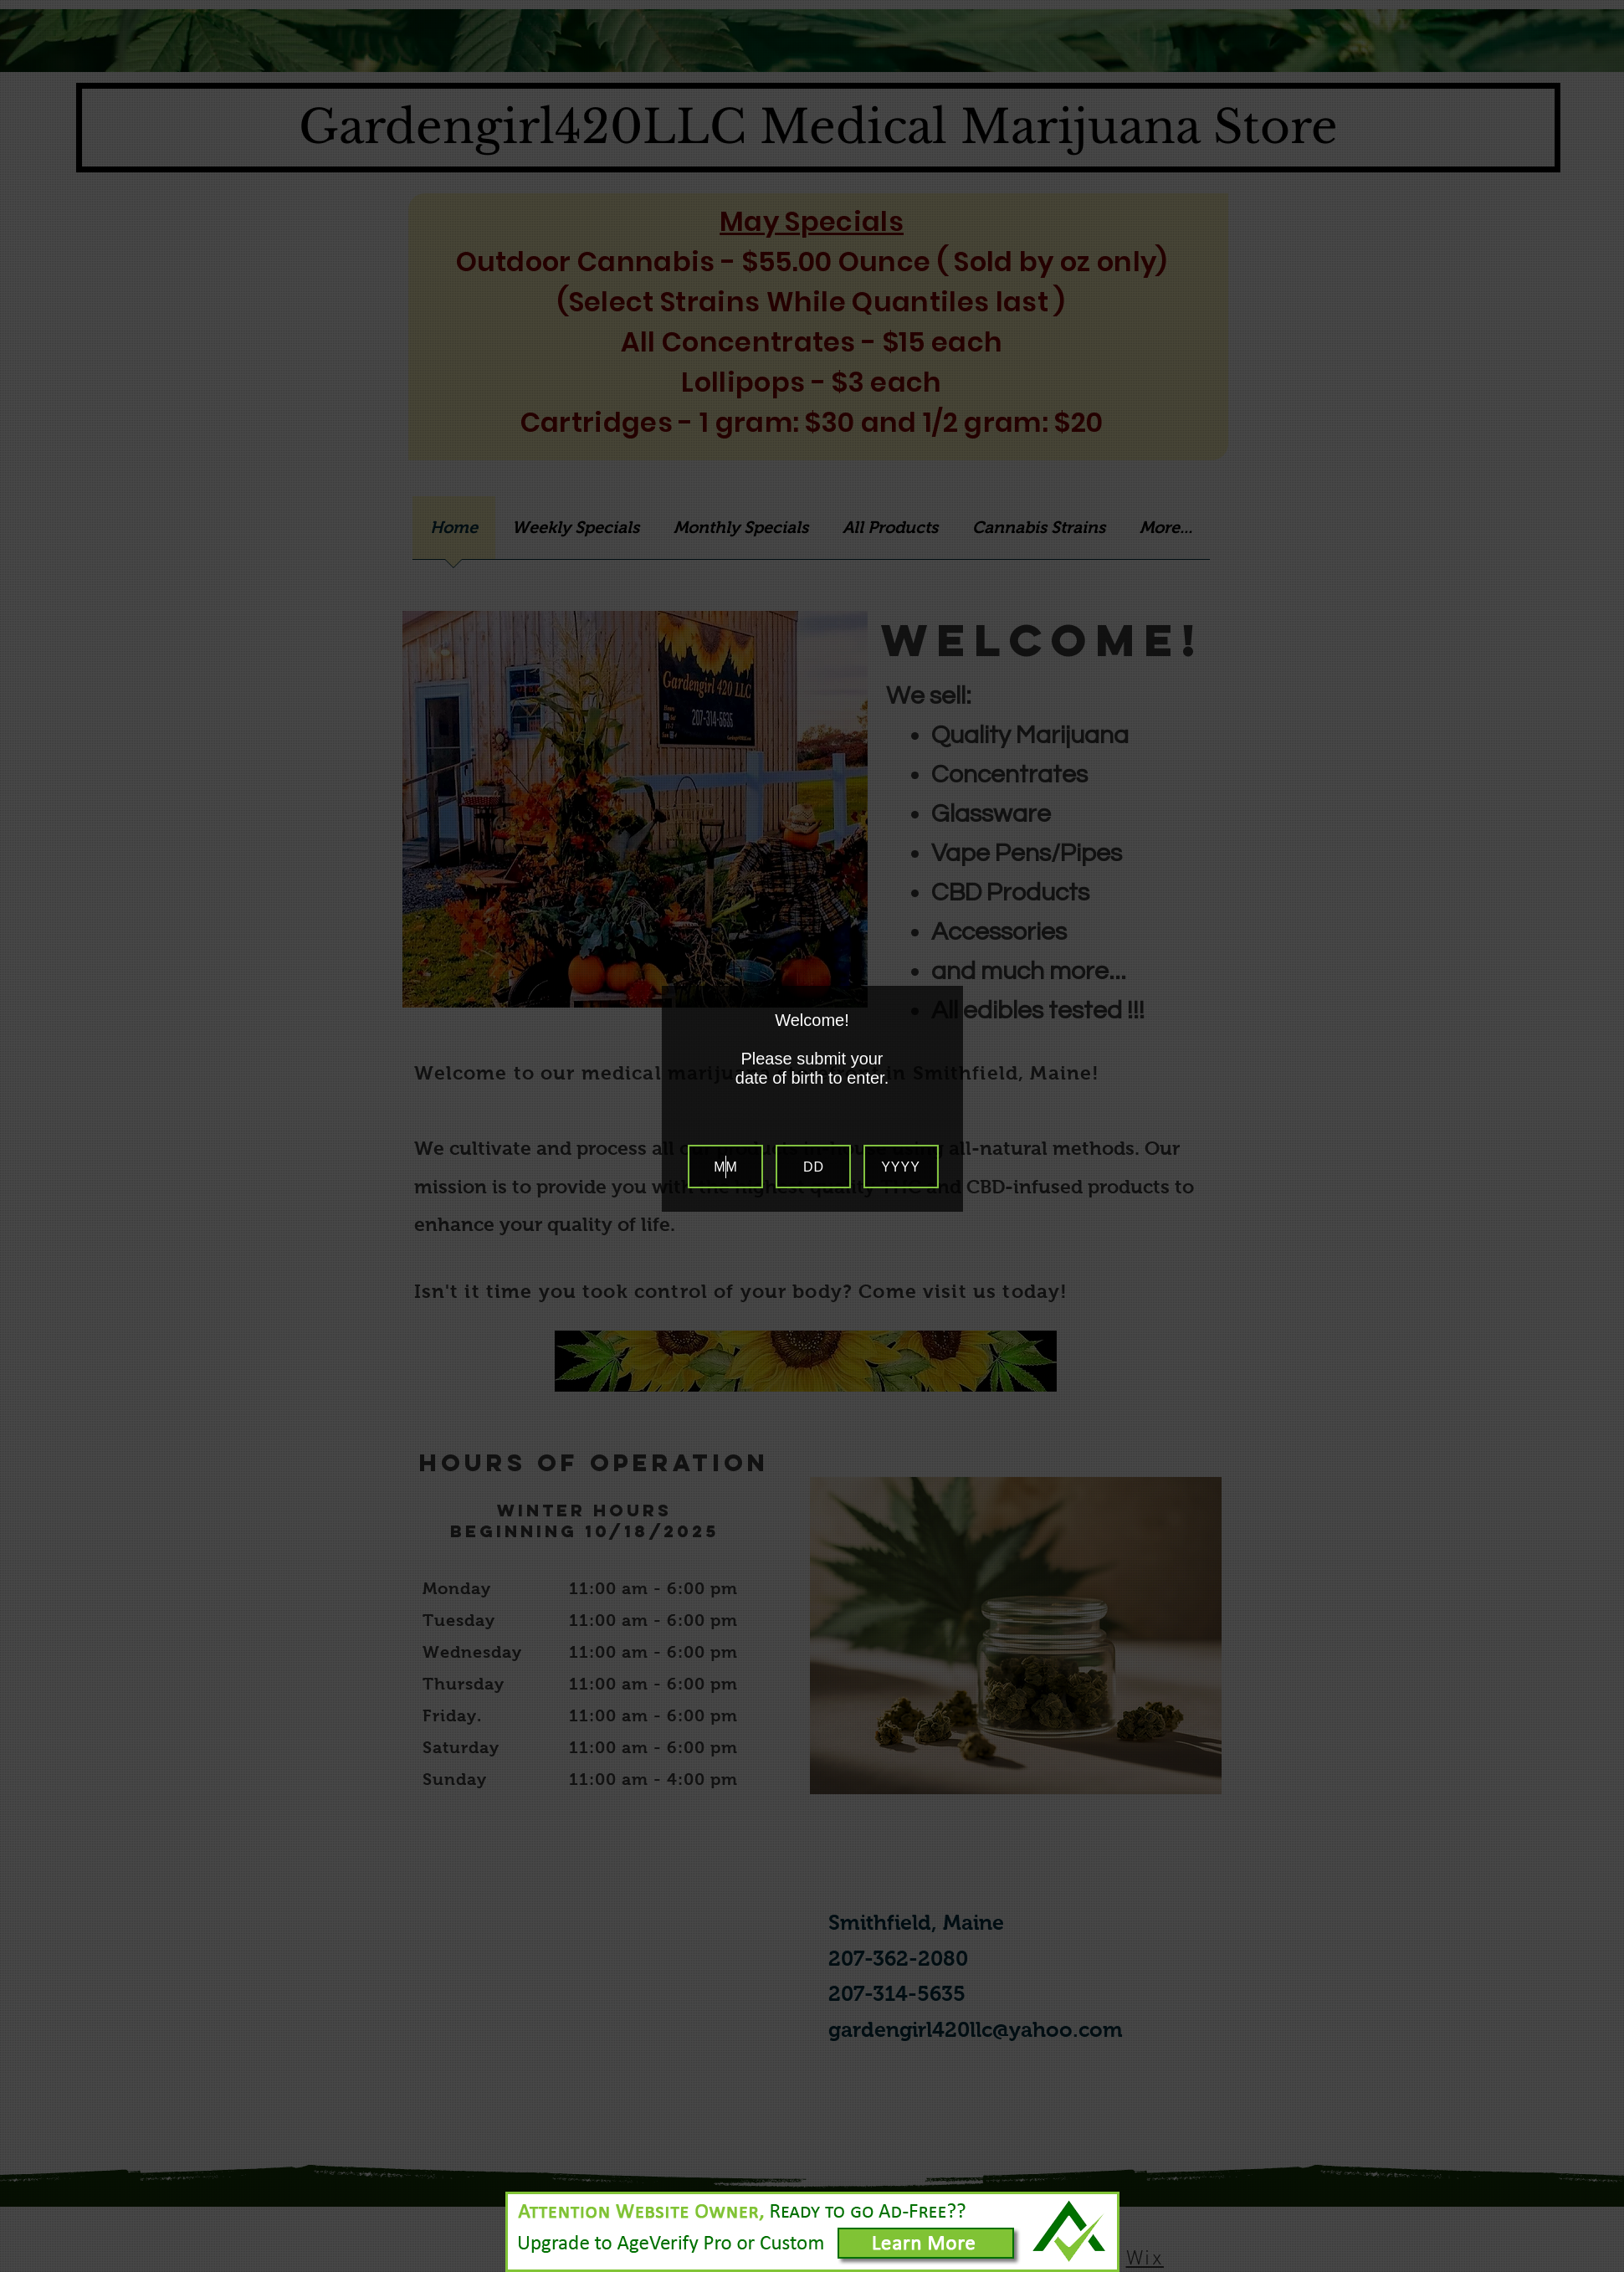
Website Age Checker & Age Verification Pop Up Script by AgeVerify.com (1603, 2268)
